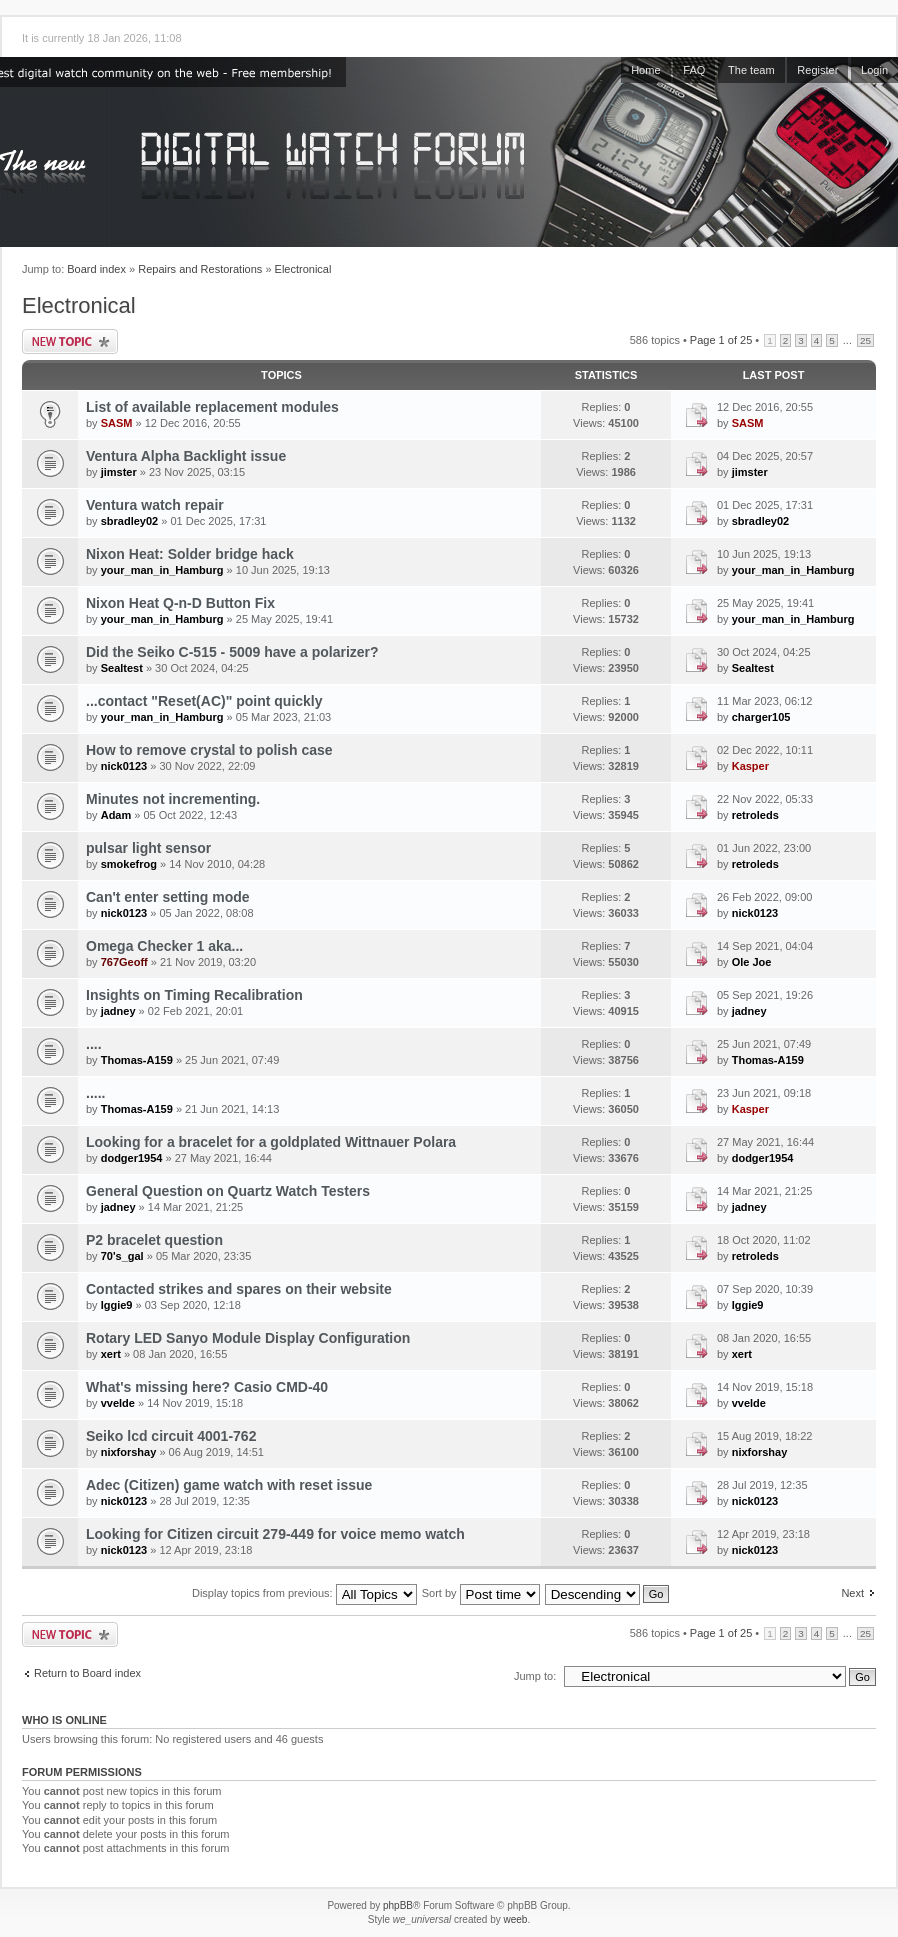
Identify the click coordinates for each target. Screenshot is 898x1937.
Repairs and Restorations (200, 269)
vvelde (118, 1403)
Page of (721, 340)
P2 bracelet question (154, 1240)
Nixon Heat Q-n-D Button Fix (180, 603)
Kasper (750, 766)
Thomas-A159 (137, 1060)
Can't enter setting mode (168, 897)
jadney (118, 1011)
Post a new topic (70, 341)
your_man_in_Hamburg (162, 570)
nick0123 (124, 766)
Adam (116, 815)
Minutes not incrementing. (173, 799)
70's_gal (122, 1256)
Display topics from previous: (304, 1593)
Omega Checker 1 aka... (164, 946)
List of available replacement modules (212, 407)
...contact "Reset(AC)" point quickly (204, 701)
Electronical (303, 269)
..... (95, 1093)
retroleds (755, 815)
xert (111, 1354)
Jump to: (535, 1676)
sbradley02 (129, 521)
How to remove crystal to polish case (209, 750)
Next (852, 1593)
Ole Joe (752, 962)
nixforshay (129, 1452)
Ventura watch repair (155, 505)
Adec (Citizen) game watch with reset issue (229, 1485)
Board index (96, 269)
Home (645, 70)
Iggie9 (117, 1305)
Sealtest (122, 668)
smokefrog (129, 864)
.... (94, 1044)
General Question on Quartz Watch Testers (228, 1191)
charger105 (761, 717)
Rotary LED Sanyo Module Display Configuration (248, 1338)
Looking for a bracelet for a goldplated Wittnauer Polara (271, 1142)
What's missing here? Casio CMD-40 (207, 1387)
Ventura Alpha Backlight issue (186, 456)
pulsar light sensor (148, 848)
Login (874, 70)
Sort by (481, 1593)
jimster (119, 472)
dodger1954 (132, 1158)
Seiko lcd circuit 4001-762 (171, 1436)
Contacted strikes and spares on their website (239, 1289)
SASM (117, 423)
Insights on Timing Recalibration (194, 995)
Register (817, 70)
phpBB (398, 1905)
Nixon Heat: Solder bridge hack (190, 554)
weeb (515, 1919)
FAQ (694, 70)
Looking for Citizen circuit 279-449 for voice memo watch (275, 1534)
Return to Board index (87, 1673)
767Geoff (124, 962)
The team (751, 70)
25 (865, 340)
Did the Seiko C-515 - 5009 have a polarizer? (232, 652)
